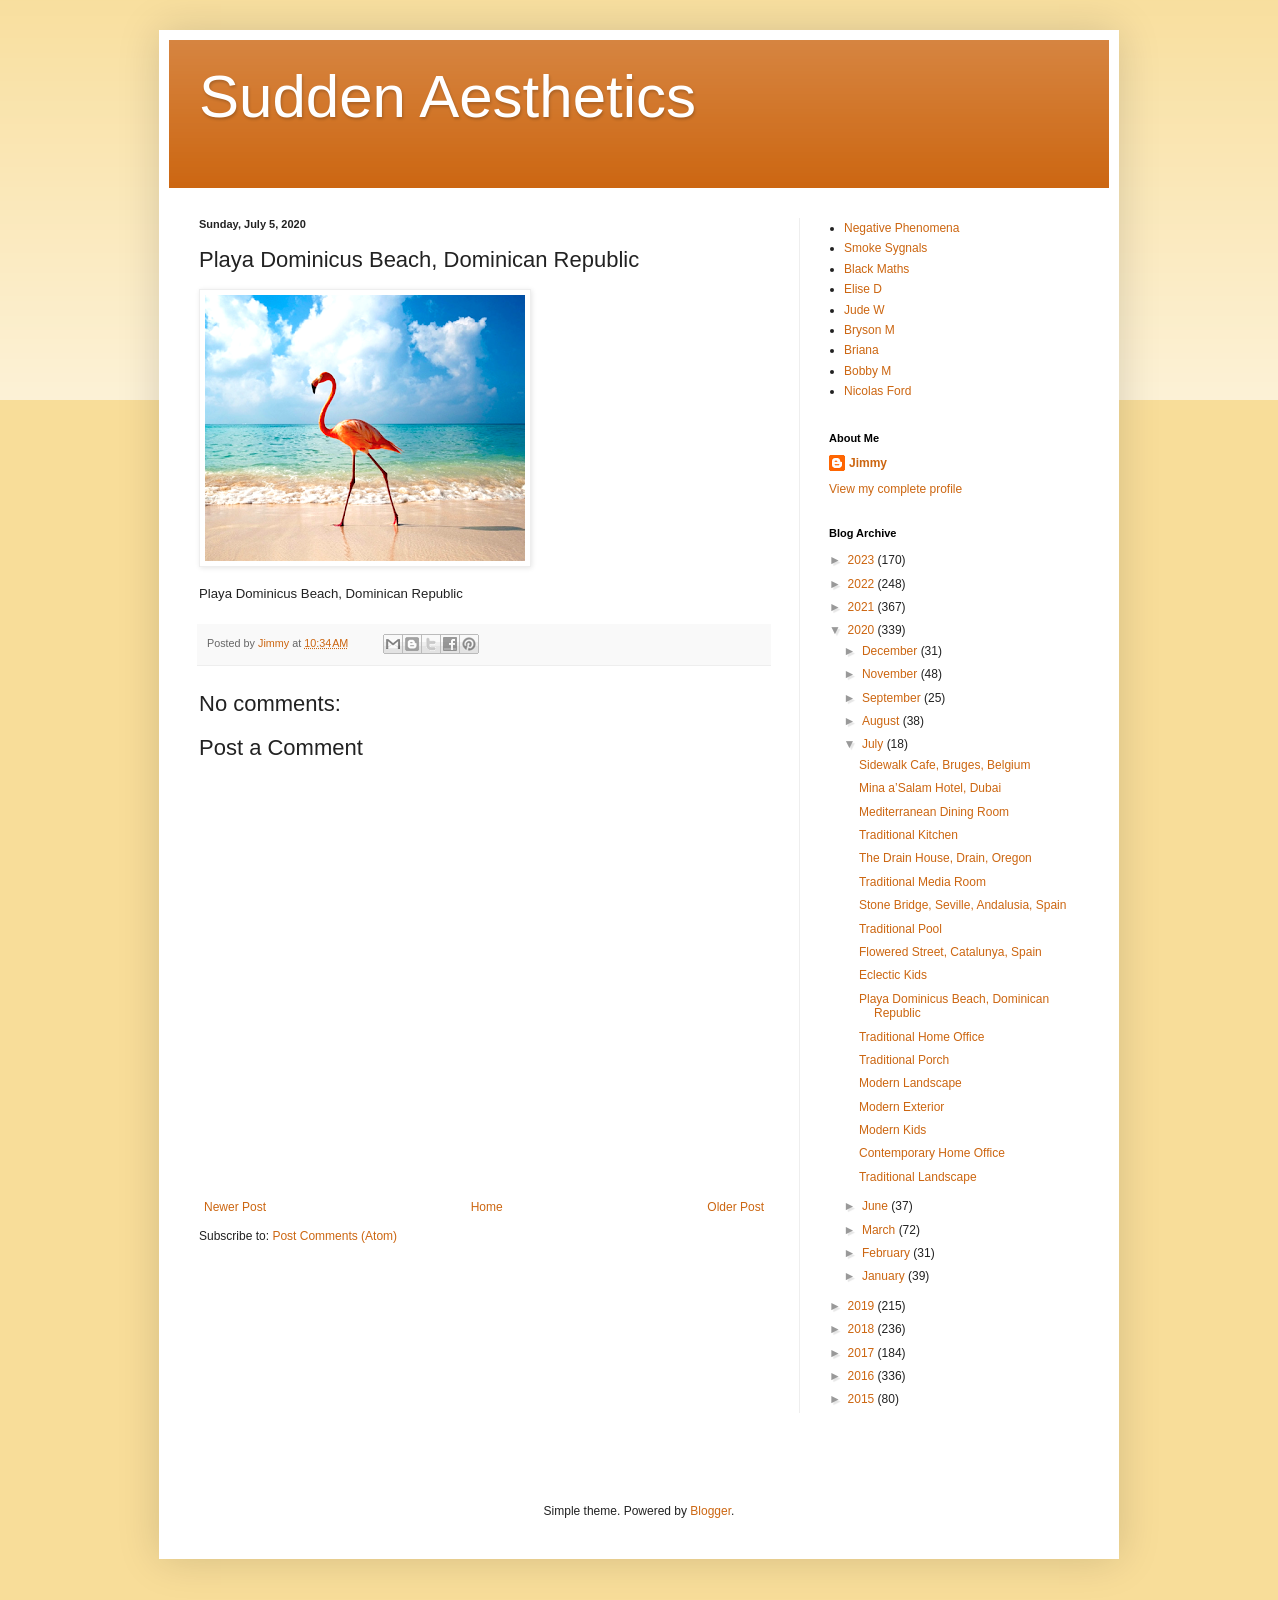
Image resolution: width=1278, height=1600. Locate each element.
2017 (863, 1353)
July (874, 744)
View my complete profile (895, 489)
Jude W (864, 310)
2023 (863, 560)
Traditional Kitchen (908, 835)
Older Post (735, 1207)
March (880, 1230)
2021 (863, 607)
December (891, 651)
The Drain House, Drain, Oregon (945, 858)
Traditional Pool (900, 929)
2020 (863, 630)
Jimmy (868, 463)
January (885, 1276)
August (882, 721)
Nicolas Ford (877, 391)
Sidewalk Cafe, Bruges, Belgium (944, 765)
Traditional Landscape (918, 1177)
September (893, 698)
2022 (863, 584)
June (876, 1206)
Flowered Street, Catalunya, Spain (950, 952)
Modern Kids (892, 1130)
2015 (863, 1399)
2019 (863, 1306)
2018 (863, 1329)
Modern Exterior (901, 1107)
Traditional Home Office (921, 1037)
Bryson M (869, 330)
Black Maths (876, 269)
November (891, 674)
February (887, 1253)
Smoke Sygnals (885, 248)
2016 (863, 1376)
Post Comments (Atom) (334, 1236)
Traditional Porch (904, 1060)
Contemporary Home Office (932, 1153)
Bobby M (867, 371)
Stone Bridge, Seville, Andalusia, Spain (962, 905)
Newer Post (235, 1207)
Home (487, 1207)
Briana (861, 350)
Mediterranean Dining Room (934, 812)
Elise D (863, 289)
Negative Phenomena (901, 228)
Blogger (710, 1511)
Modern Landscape (910, 1083)
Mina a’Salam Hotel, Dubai (930, 788)
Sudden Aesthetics (447, 96)
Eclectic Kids (893, 975)
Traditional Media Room (922, 882)
